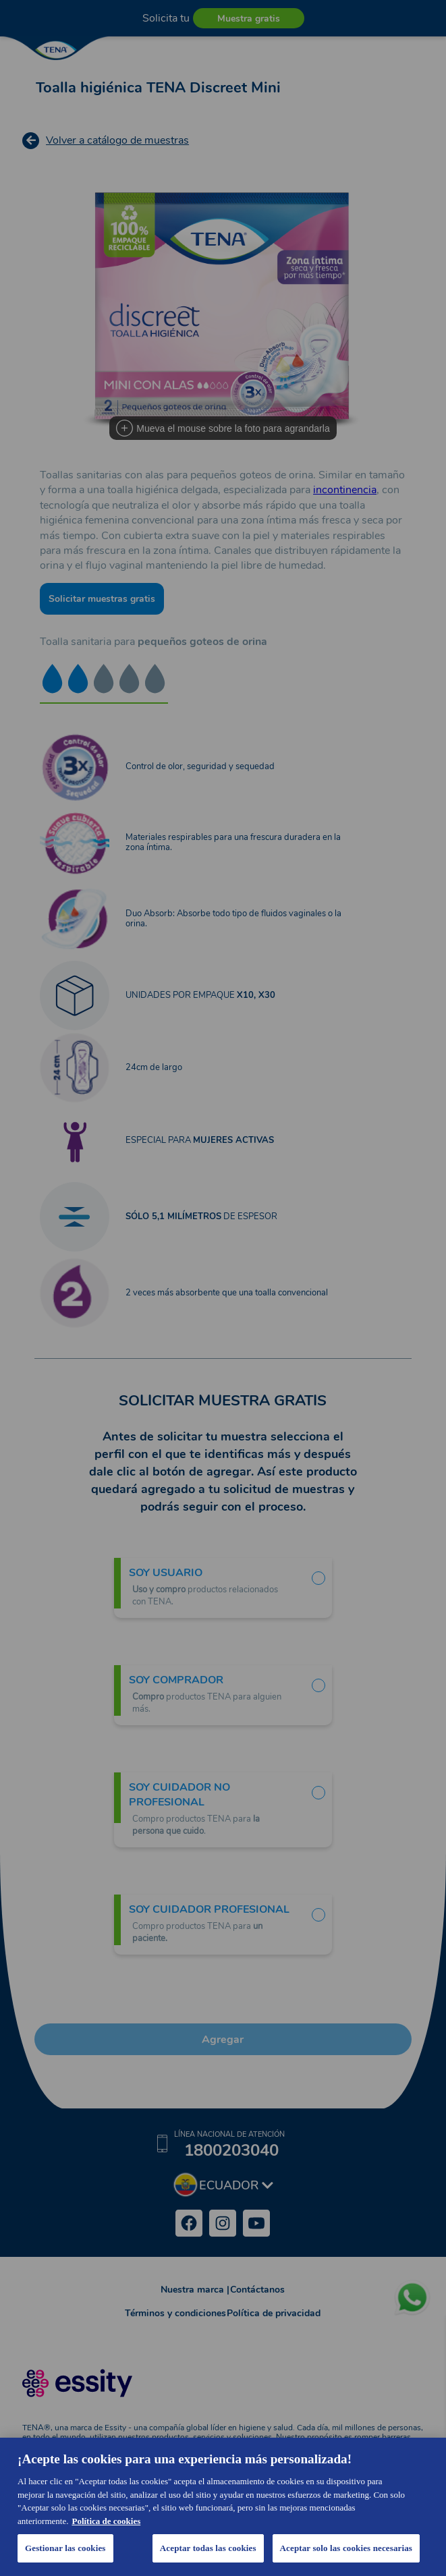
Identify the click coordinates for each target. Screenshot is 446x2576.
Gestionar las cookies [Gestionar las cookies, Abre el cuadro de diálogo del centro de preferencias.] (65, 2548)
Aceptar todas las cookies (208, 2548)
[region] (223, 2507)
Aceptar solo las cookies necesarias (346, 2548)
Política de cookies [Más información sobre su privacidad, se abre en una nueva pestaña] (106, 2521)
